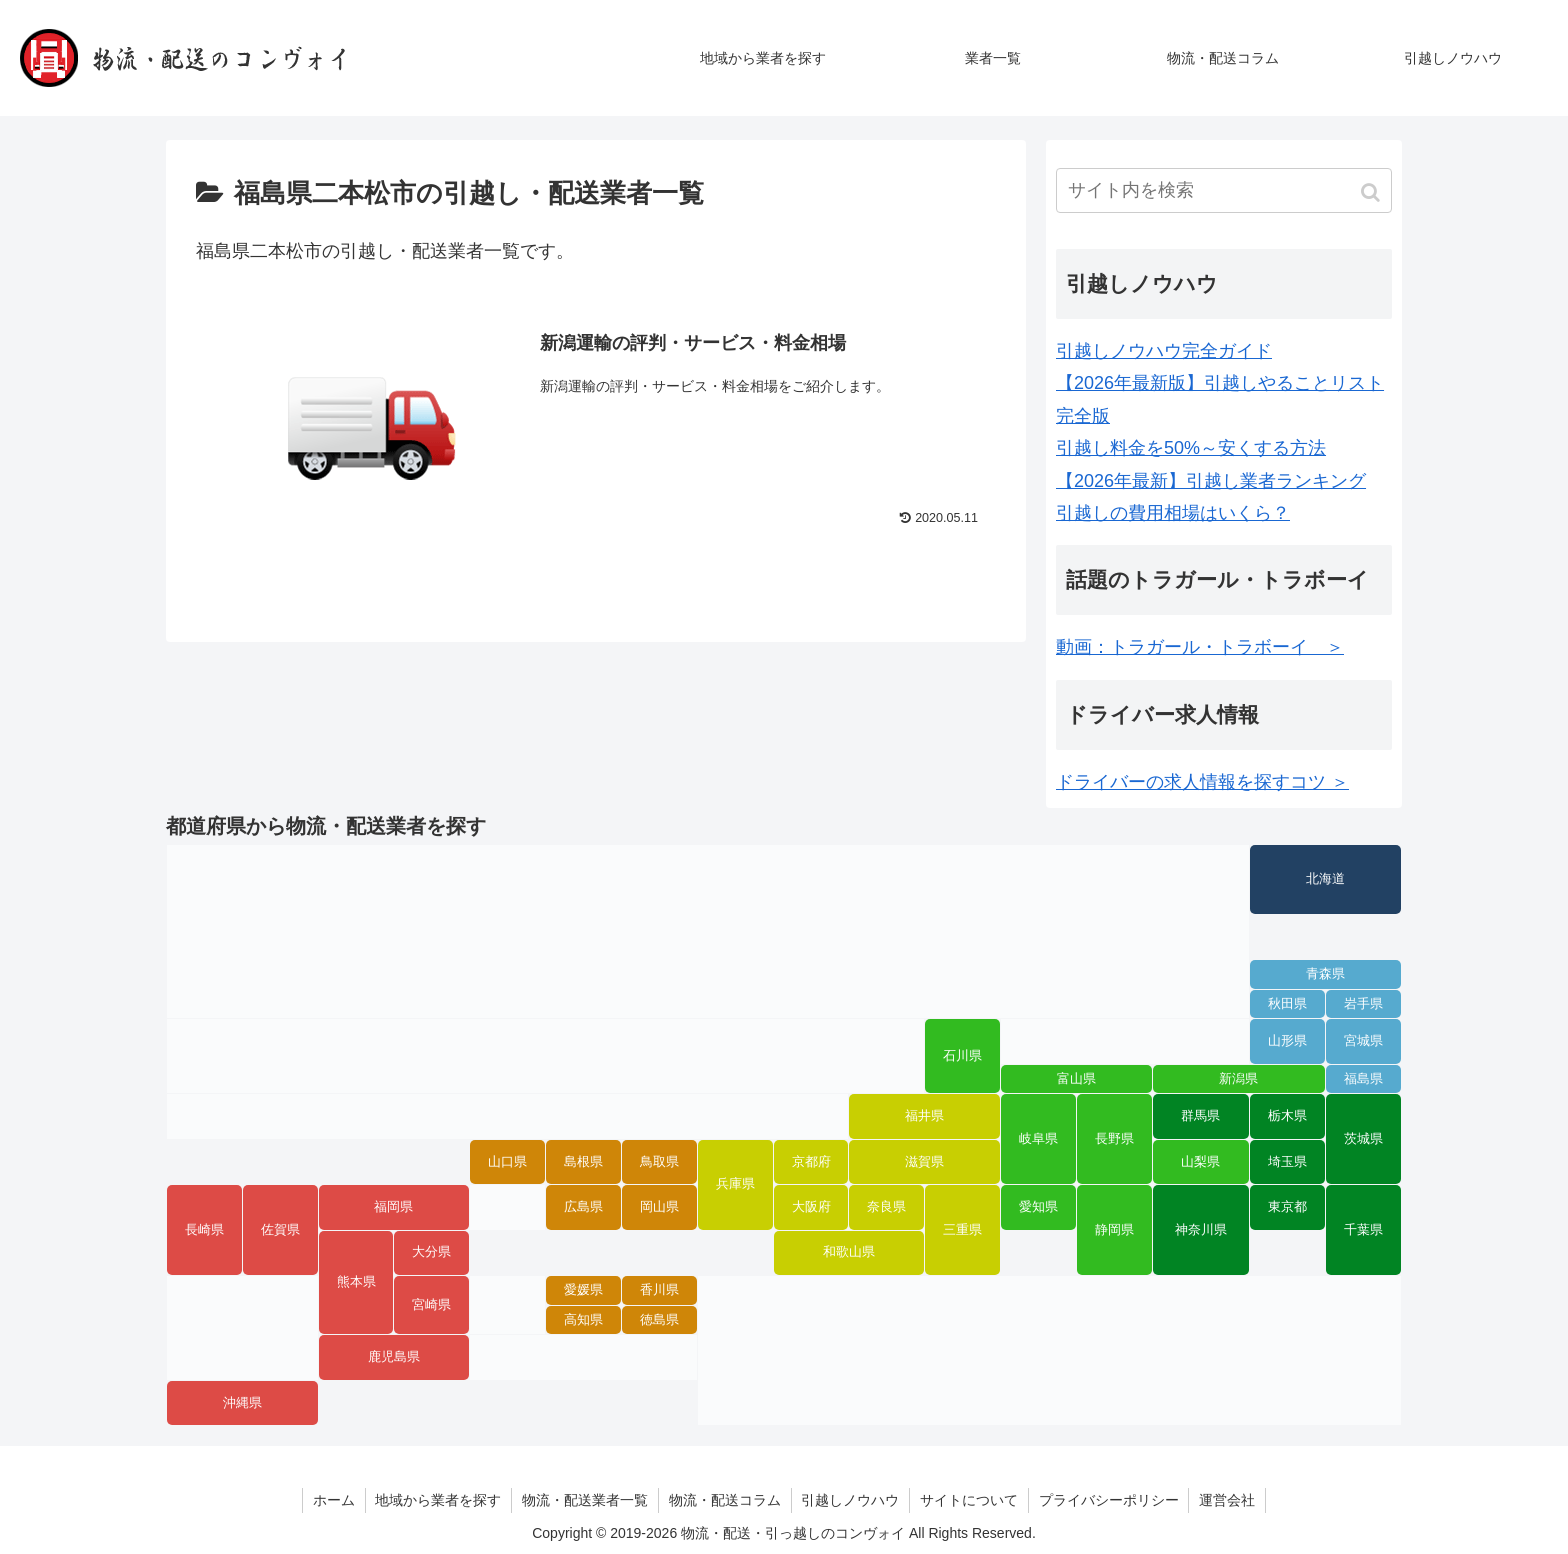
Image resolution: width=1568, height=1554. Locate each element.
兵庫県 (735, 1184)
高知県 (583, 1320)
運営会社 (1229, 1500)
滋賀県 (924, 1162)
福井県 (924, 1116)
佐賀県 (280, 1230)
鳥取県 (659, 1162)
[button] (1372, 192)
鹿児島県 (394, 1357)
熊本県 (356, 1282)
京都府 (811, 1162)
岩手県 (1363, 1004)
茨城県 (1363, 1139)
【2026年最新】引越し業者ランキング (1211, 481)
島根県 (583, 1162)
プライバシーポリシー (1110, 1500)
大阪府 (811, 1207)
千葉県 (1363, 1230)
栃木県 (1287, 1116)
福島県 (1363, 1079)
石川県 (962, 1056)
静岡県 (1114, 1230)
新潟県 (1238, 1079)
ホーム (333, 1500)
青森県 (1325, 974)
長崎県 (204, 1230)
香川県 (659, 1290)
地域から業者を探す (438, 1500)
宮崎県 (431, 1305)
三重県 (962, 1230)
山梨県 (1200, 1162)
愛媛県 (583, 1290)
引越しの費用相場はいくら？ (1173, 513)
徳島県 (659, 1320)
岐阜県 (1038, 1139)
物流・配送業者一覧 (585, 1500)
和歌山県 (849, 1252)
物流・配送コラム (725, 1500)
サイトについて (970, 1500)
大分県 (431, 1252)
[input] (1224, 190)
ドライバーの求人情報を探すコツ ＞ (1202, 782)
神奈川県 (1201, 1230)
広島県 (583, 1207)
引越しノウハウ (851, 1500)
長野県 (1114, 1139)
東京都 (1287, 1207)
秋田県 (1287, 1004)
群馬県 (1200, 1116)
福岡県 (393, 1207)
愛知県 (1038, 1207)
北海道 (1325, 879)
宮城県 (1363, 1041)
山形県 (1287, 1041)
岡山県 (659, 1207)
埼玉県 (1287, 1162)
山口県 (507, 1162)
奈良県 (886, 1207)
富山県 (1076, 1079)
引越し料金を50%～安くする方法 (1191, 448)
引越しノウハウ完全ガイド (1164, 351)
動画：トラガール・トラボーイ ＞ (1200, 647)
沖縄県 (242, 1403)
